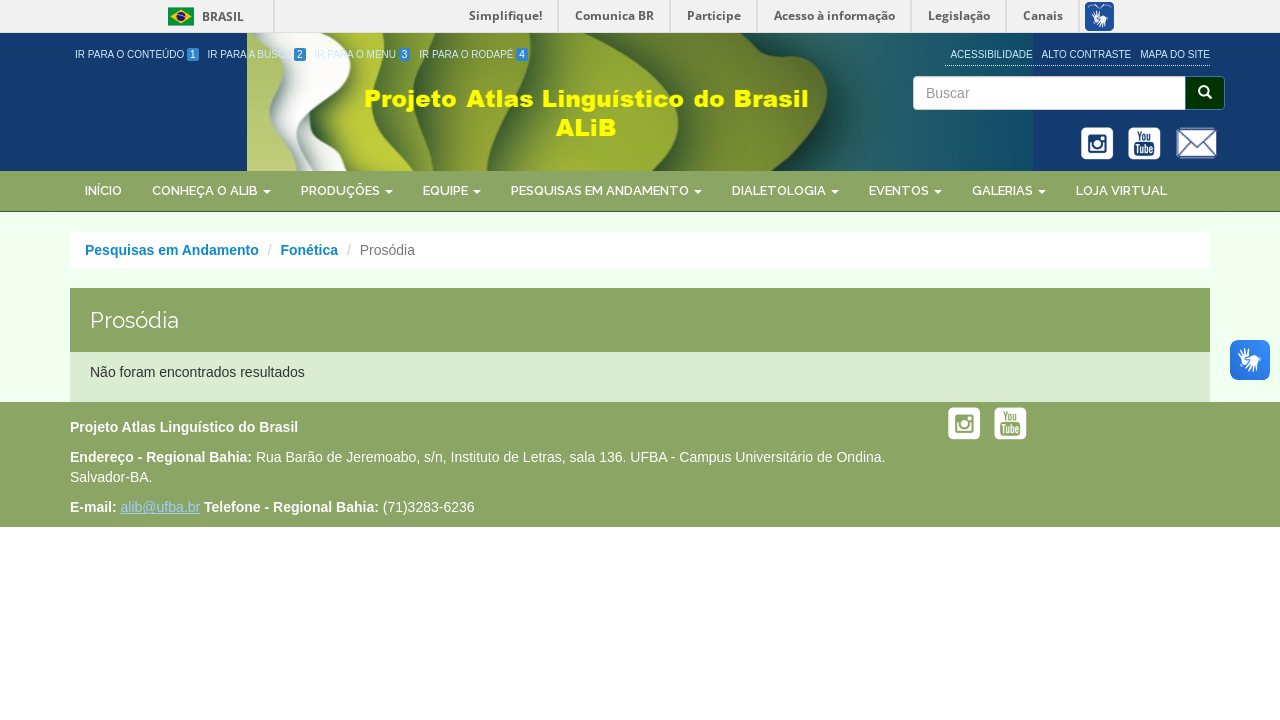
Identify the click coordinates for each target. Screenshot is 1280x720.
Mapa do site (1175, 54)
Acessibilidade (991, 54)
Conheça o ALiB (211, 190)
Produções (347, 190)
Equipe (452, 190)
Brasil (202, 16)
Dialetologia (785, 190)
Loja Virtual (1121, 190)
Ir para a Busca (257, 54)
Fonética (309, 250)
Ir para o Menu (363, 54)
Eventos (905, 190)
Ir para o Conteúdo (137, 54)
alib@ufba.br (161, 507)
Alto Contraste (1087, 54)
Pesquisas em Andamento (606, 190)
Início (103, 190)
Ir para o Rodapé (473, 54)
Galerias (1009, 190)
